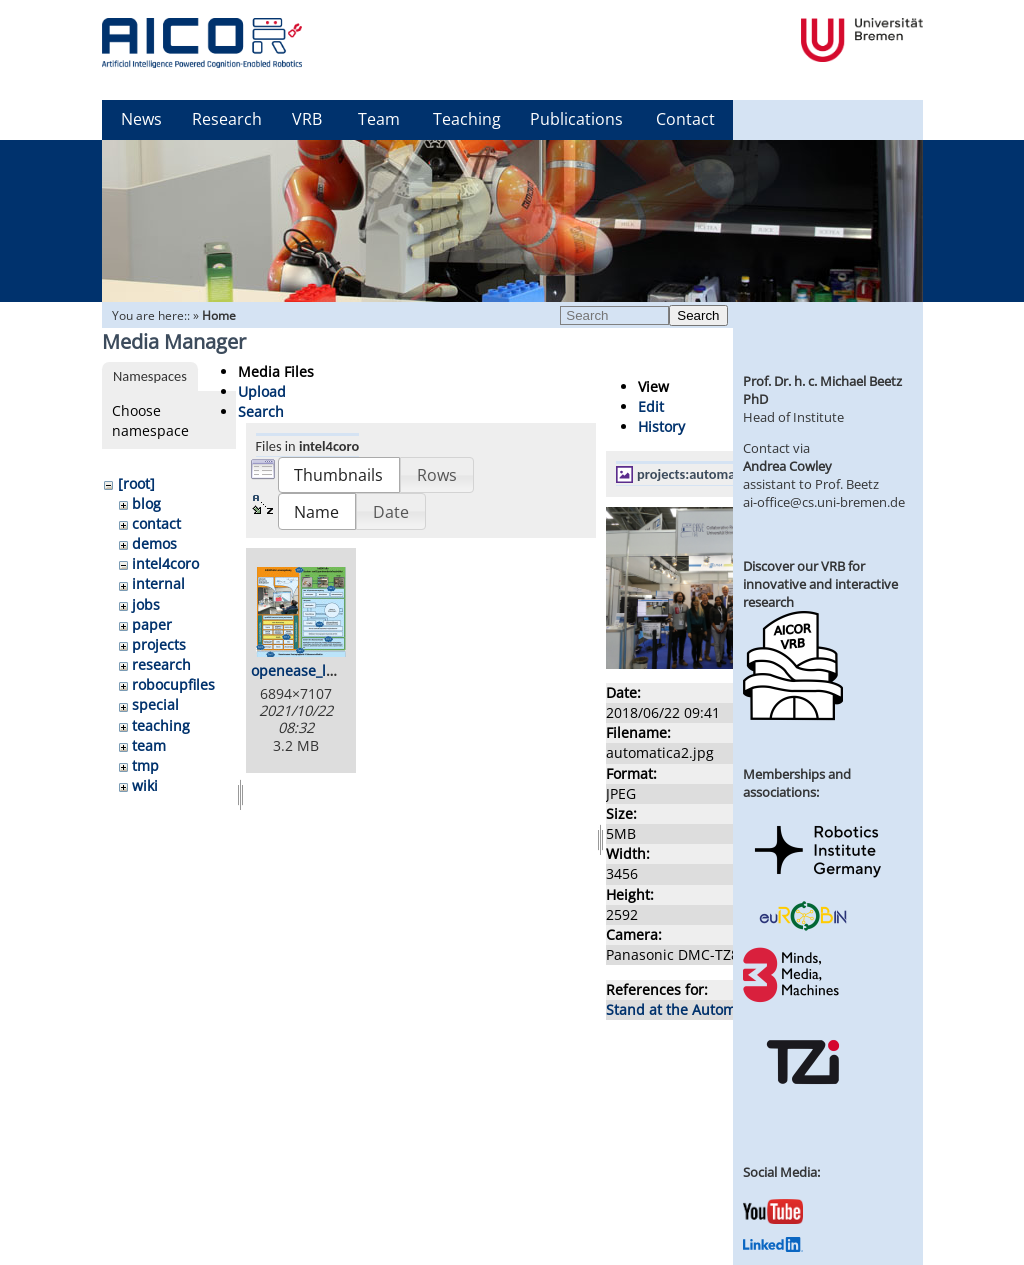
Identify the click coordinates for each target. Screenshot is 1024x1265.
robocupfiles (173, 684)
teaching (161, 725)
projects (159, 644)
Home (219, 315)
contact (156, 523)
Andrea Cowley (787, 466)
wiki (145, 785)
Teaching (467, 119)
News (141, 119)
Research (227, 119)
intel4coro (165, 563)
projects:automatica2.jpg (711, 474)
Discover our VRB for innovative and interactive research (820, 584)
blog (146, 503)
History (661, 426)
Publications (576, 119)
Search (698, 315)
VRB (307, 119)
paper (152, 624)
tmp (145, 765)
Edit (651, 406)
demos (154, 543)
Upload (262, 391)
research (161, 664)
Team (379, 119)
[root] (136, 483)
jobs (146, 604)
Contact (685, 119)
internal (158, 583)
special (155, 704)
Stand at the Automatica (687, 1009)
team (149, 745)
